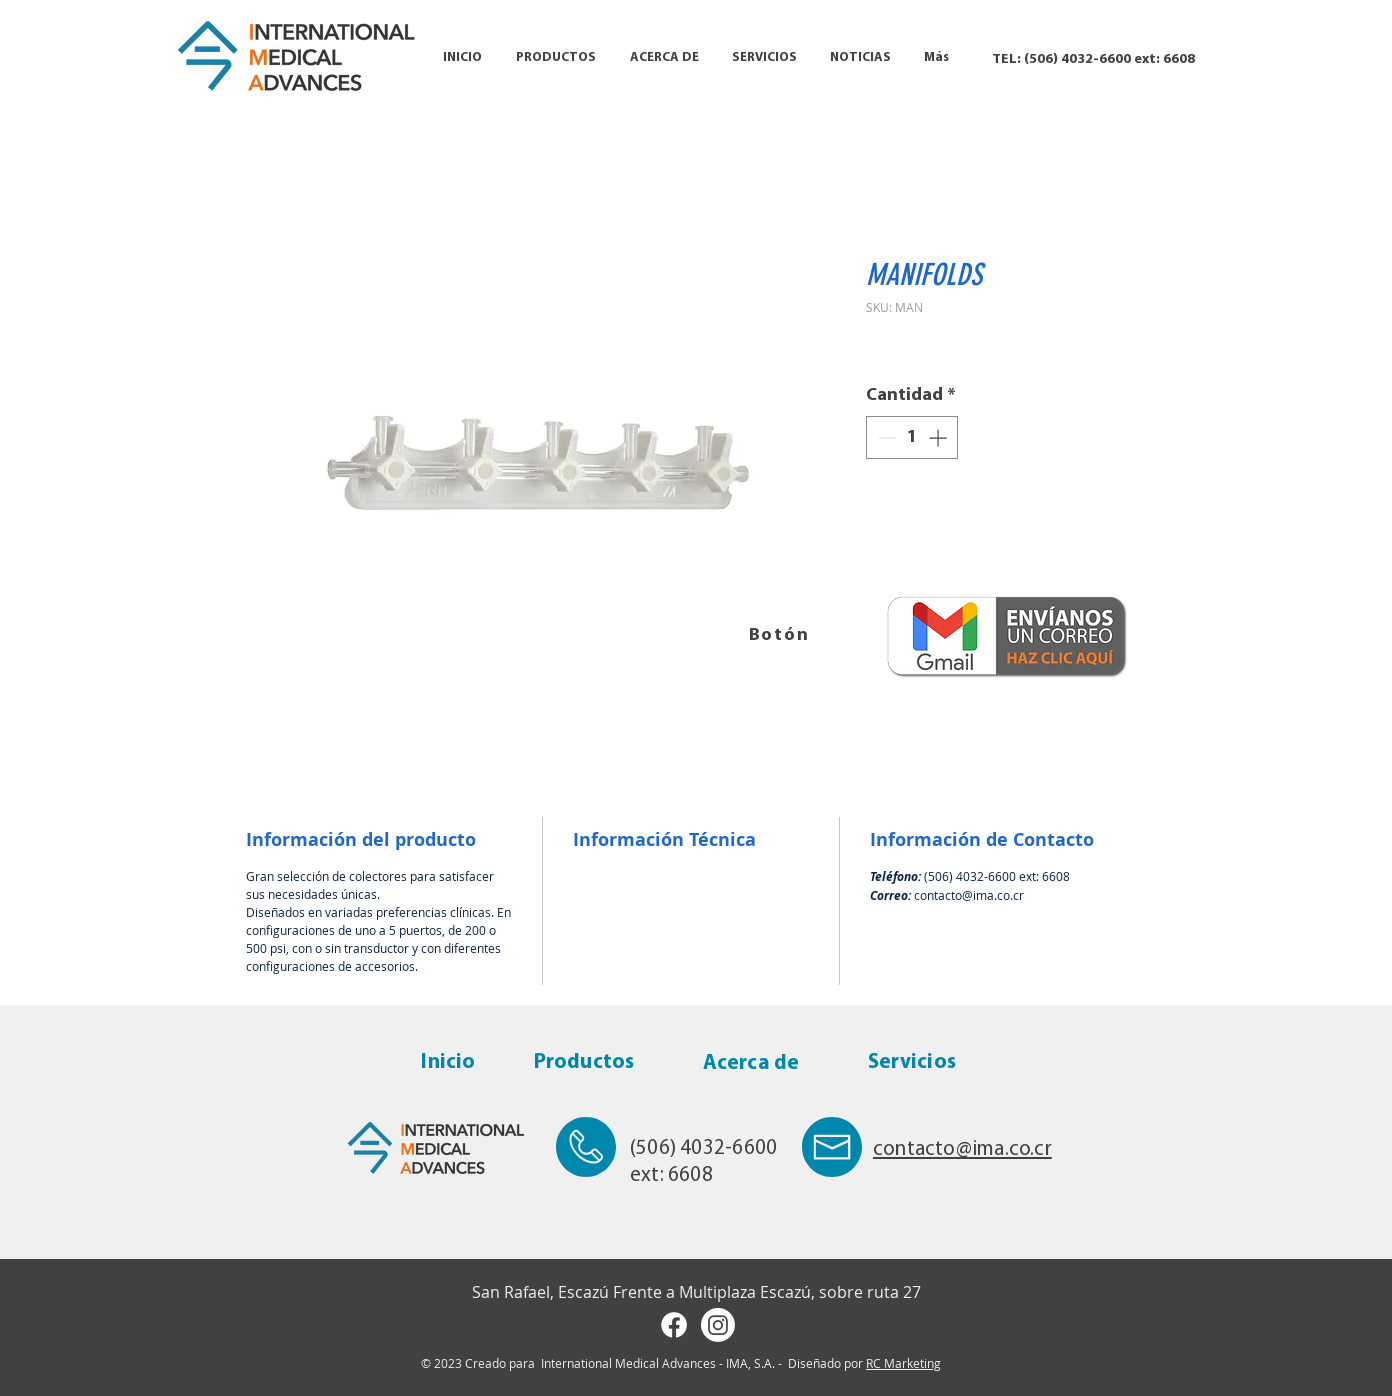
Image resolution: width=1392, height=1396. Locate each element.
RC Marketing (903, 1363)
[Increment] (939, 437)
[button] (556, 58)
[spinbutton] (912, 437)
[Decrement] (884, 437)
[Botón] (781, 635)
